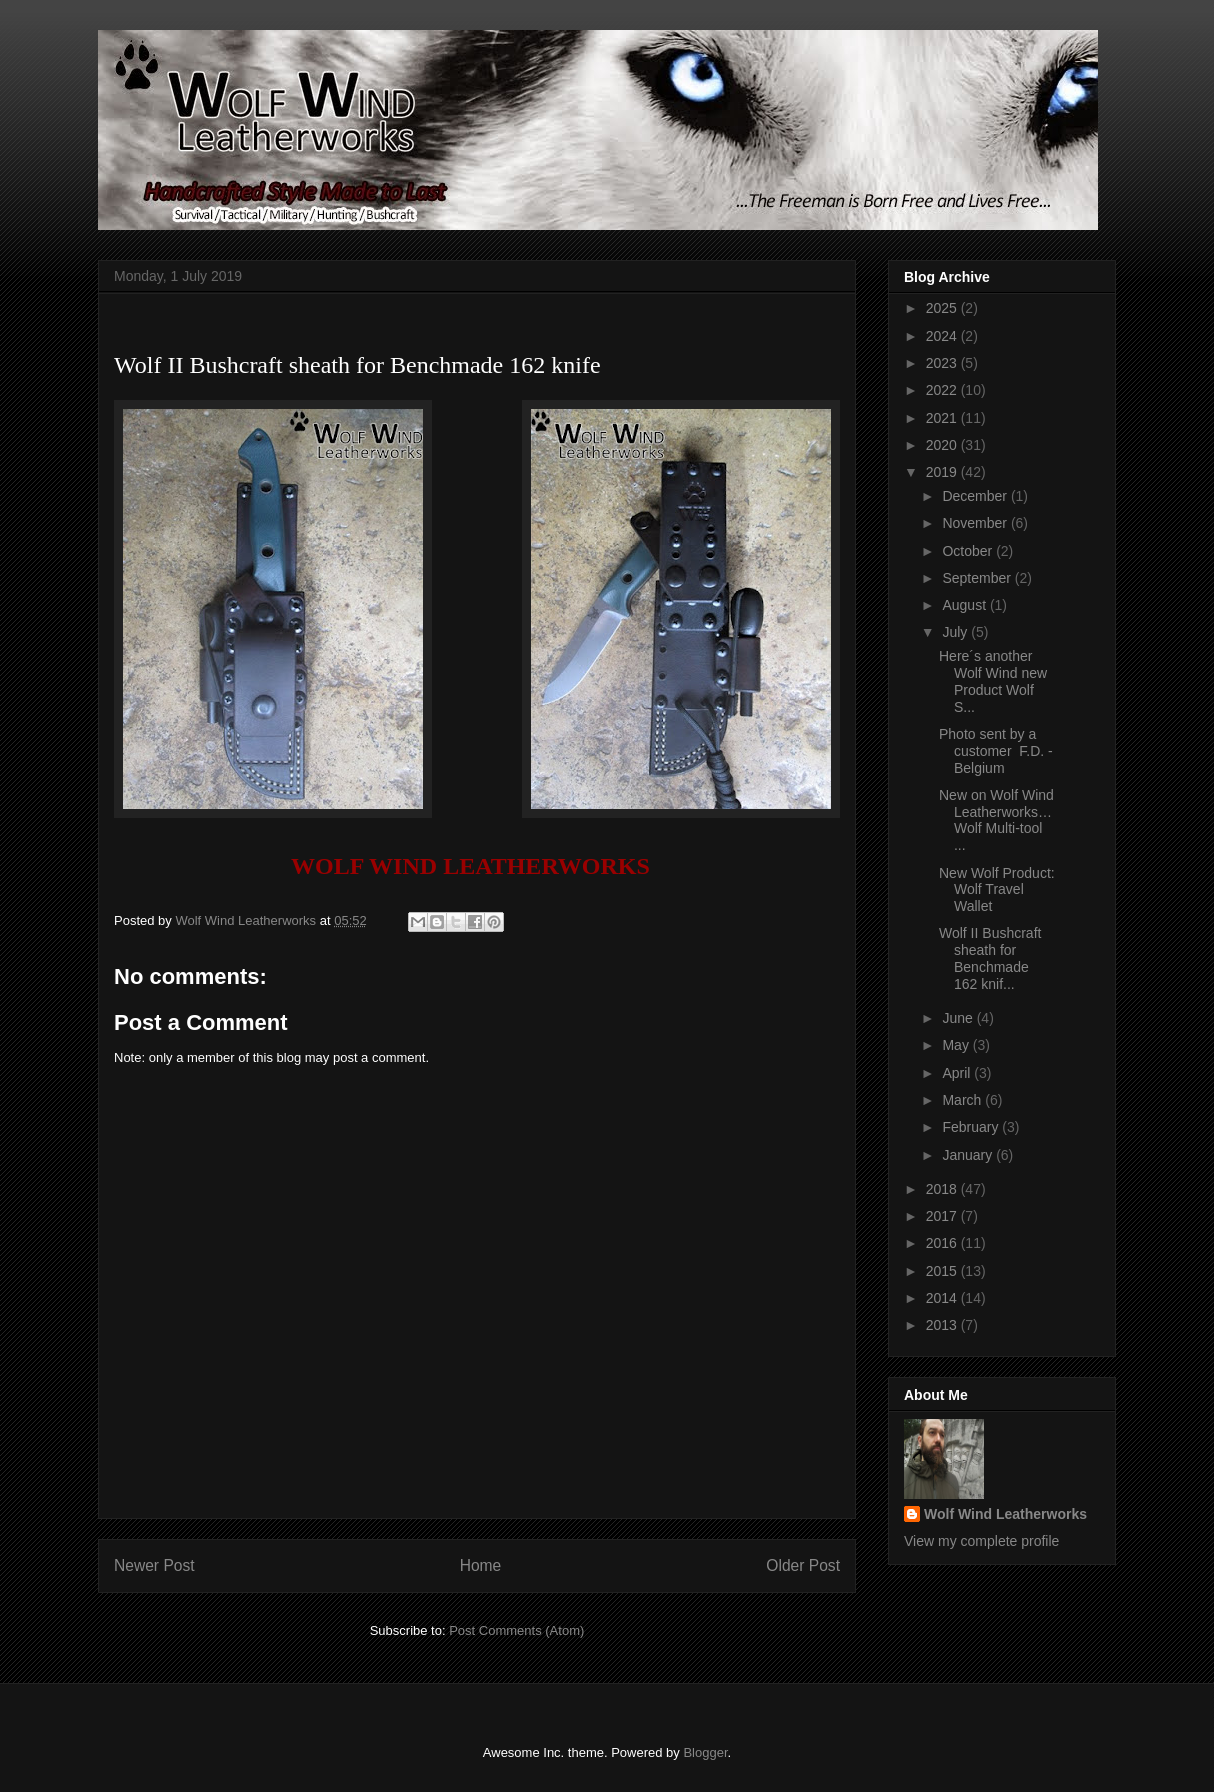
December (976, 496)
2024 (943, 336)
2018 (943, 1189)
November (976, 523)
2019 (943, 472)
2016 (943, 1243)
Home (481, 1565)
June (959, 1018)
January (969, 1155)
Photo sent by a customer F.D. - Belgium (996, 751)
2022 (943, 390)
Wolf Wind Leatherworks (1005, 1514)
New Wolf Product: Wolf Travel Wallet (997, 890)
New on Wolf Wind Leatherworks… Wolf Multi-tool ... (996, 820)
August (965, 605)
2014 (943, 1298)
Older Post (803, 1565)
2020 (943, 445)
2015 (943, 1271)
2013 (943, 1325)
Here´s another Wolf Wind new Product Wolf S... (993, 681)
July (956, 632)
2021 (943, 418)
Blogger (705, 1752)
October (969, 551)
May (957, 1045)
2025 (943, 308)
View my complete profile (981, 1541)
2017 (943, 1216)
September (978, 578)
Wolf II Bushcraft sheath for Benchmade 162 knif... (990, 958)
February (972, 1127)
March (963, 1100)
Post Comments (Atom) (516, 1630)
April (958, 1073)
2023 (943, 363)
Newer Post (154, 1565)
